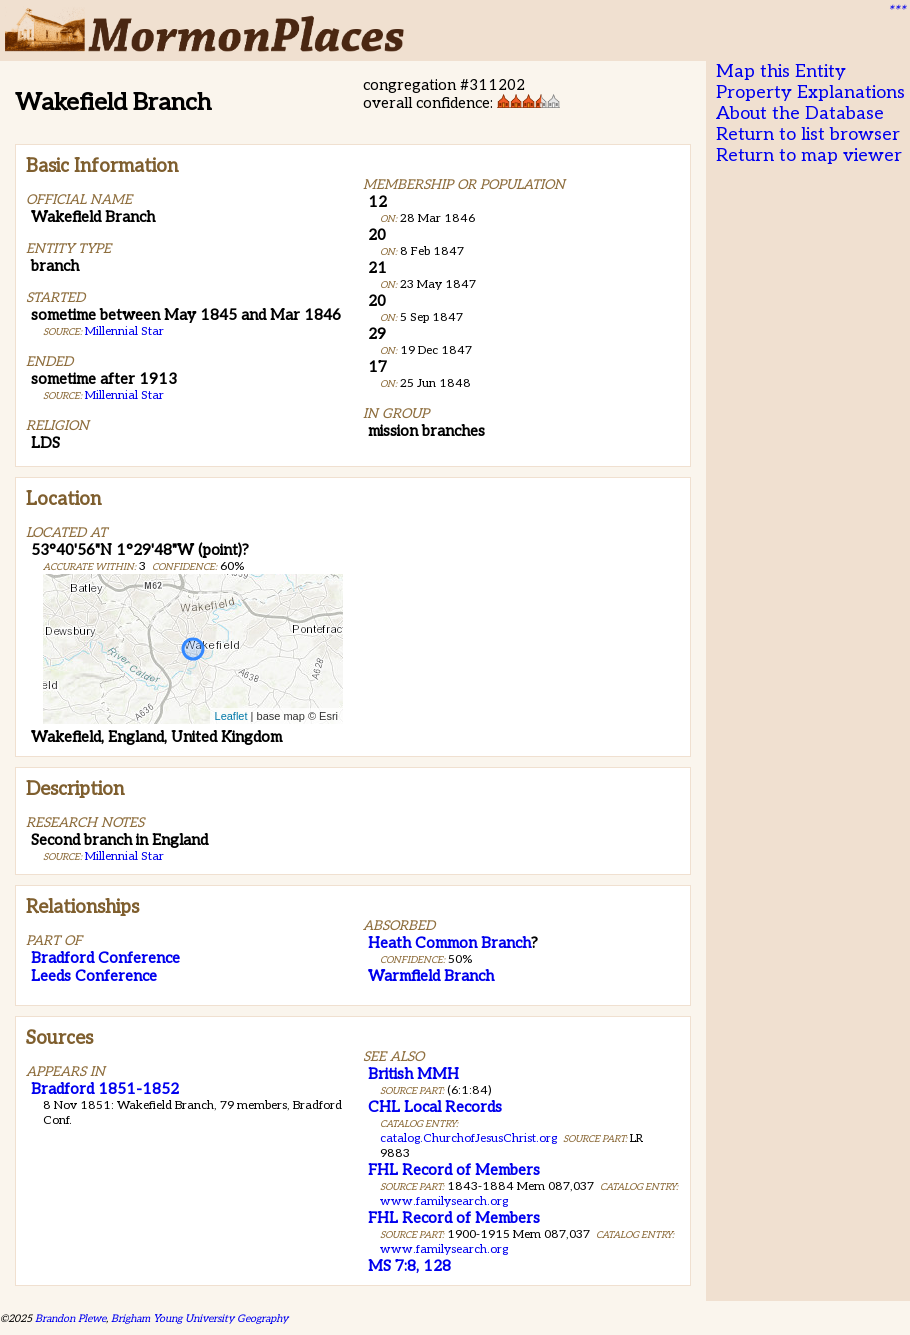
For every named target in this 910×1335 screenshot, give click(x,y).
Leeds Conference (94, 976)
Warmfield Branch (431, 976)
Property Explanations (810, 92)
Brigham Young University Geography (199, 1318)
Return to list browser (808, 134)
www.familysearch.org (444, 1201)
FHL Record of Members (454, 1170)
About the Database (800, 113)
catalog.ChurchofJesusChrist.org (468, 1138)
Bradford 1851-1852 (105, 1089)
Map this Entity (781, 71)
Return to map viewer (809, 155)
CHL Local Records (435, 1107)
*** (896, 11)
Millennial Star (124, 331)
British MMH (413, 1074)
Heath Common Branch (449, 943)
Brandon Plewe (70, 1318)
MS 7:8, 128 (409, 1266)
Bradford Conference (105, 958)
